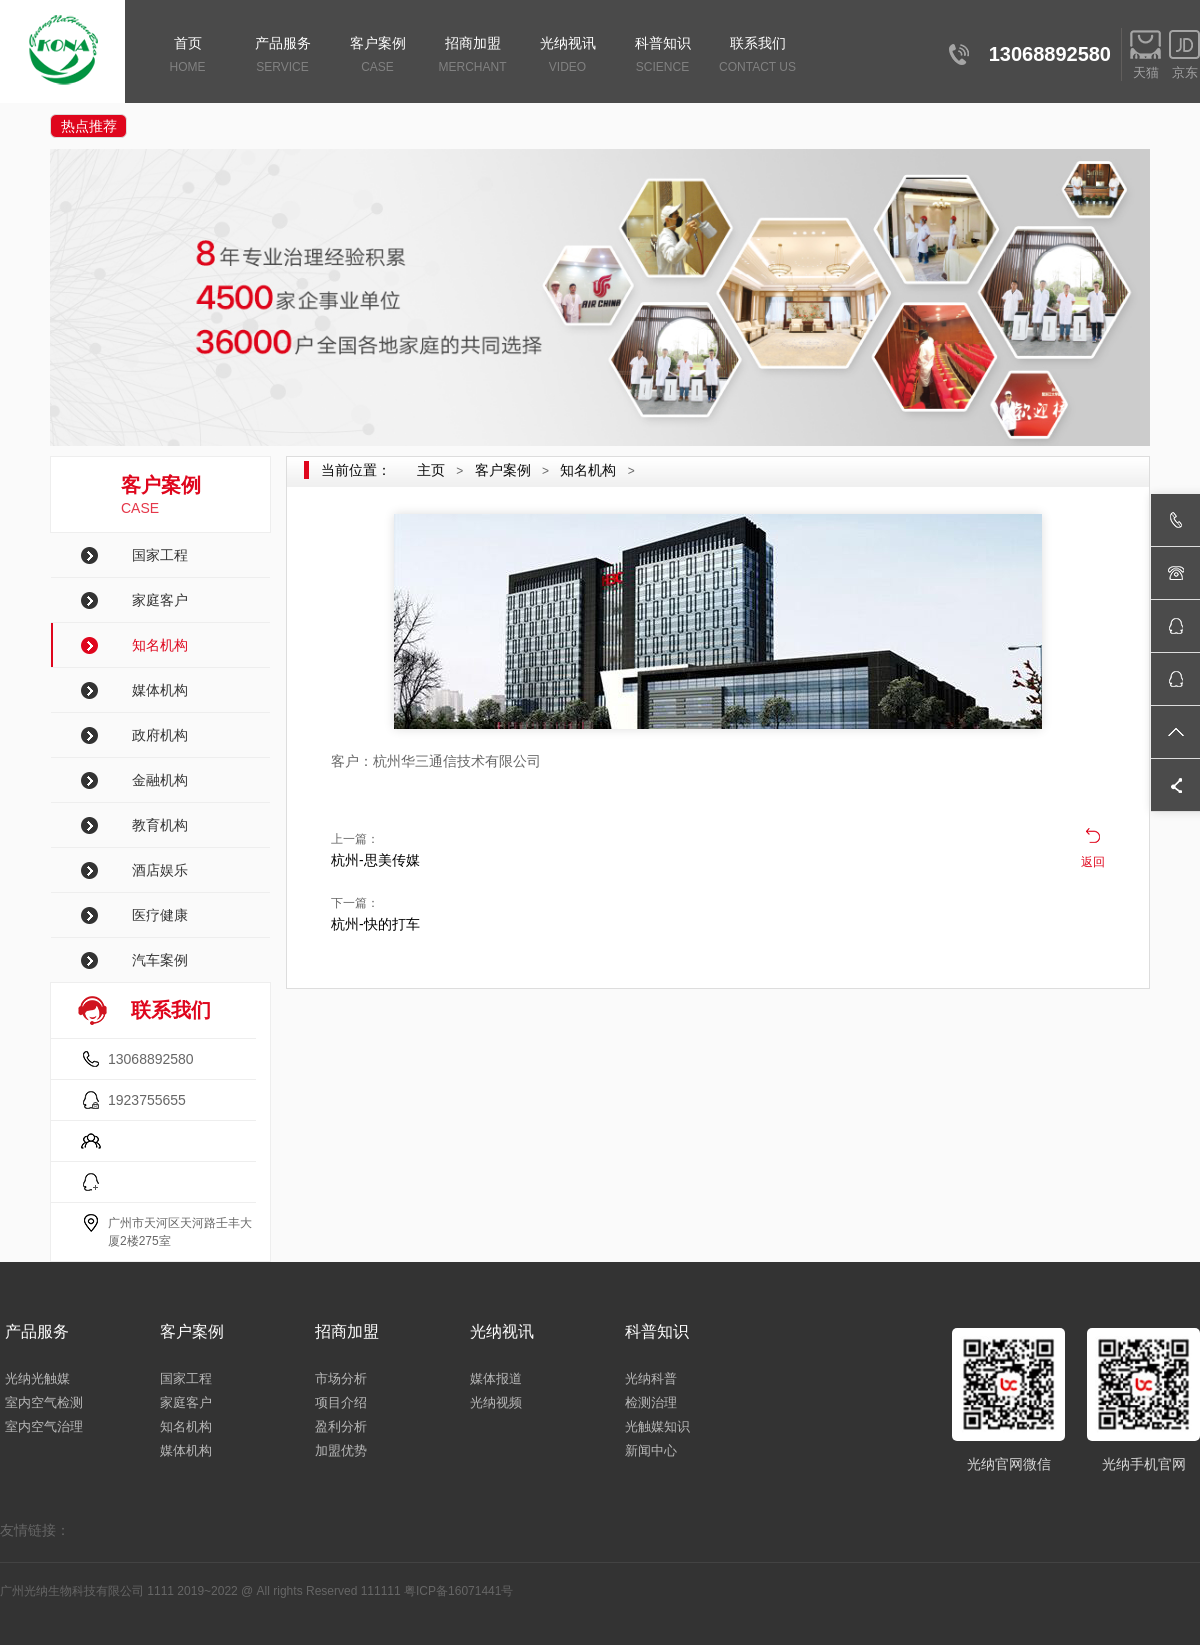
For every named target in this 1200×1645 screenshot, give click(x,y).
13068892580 (151, 1059)
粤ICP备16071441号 (458, 1591)
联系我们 (757, 56)
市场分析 (341, 1378)
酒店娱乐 (160, 870)
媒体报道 (496, 1378)
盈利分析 (341, 1426)
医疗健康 (160, 915)
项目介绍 (341, 1402)
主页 (431, 470)
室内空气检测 (44, 1402)
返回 (1093, 862)
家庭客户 (160, 600)
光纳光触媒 (37, 1378)
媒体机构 (160, 690)
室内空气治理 (44, 1426)
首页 (187, 56)
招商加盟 (472, 56)
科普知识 (662, 56)
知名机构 (160, 645)
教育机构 (160, 825)
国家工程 (160, 555)
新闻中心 (651, 1450)
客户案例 (377, 56)
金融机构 (160, 780)
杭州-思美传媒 (375, 860)
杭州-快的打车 (375, 924)
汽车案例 (160, 960)
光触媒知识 (657, 1426)
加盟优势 (341, 1450)
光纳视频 (496, 1402)
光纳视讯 (567, 56)
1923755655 (147, 1100)
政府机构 (160, 735)
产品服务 (282, 56)
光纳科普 (651, 1378)
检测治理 (651, 1402)
